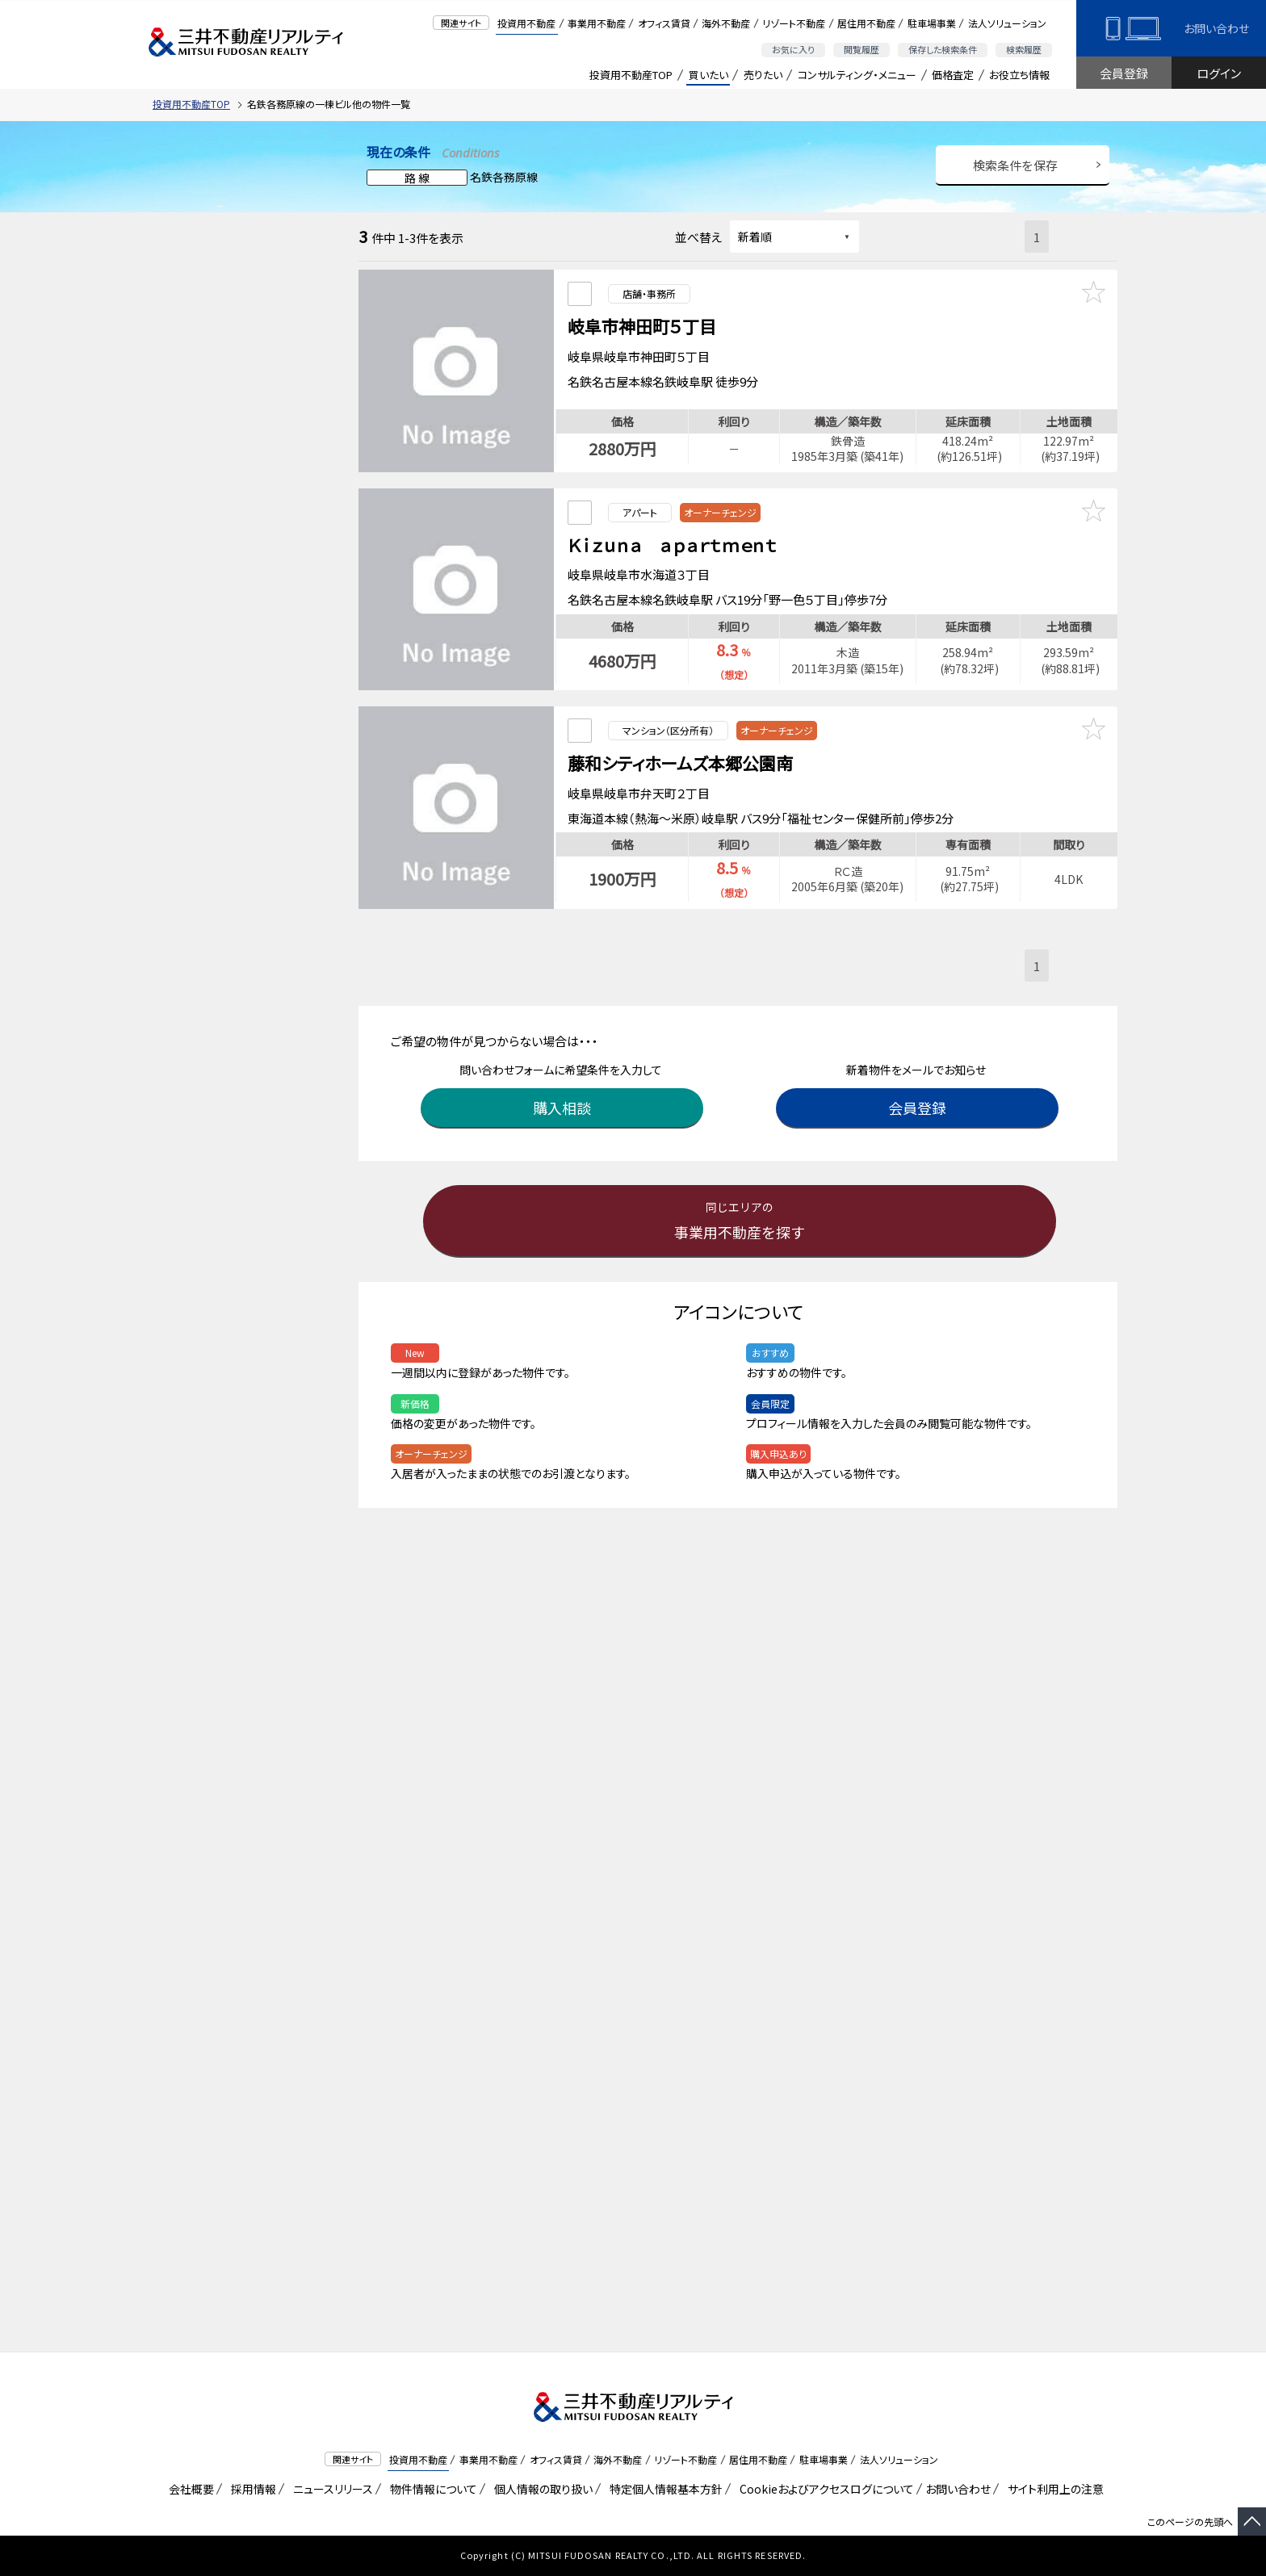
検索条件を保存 (1015, 165)
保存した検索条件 (942, 49)
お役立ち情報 (1019, 74)
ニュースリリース (330, 2489)
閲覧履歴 (861, 49)
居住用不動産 (866, 23)
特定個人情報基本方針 (663, 2489)
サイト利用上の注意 (1053, 2489)
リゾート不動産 (793, 23)
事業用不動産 (597, 23)
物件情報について (430, 2489)
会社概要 (188, 2489)
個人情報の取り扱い (540, 2489)
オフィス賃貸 (664, 23)
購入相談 (564, 1086)
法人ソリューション (1007, 23)
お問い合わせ (1216, 28)
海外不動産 (726, 23)
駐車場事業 (932, 23)
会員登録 (1124, 73)
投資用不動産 (526, 23)
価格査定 (953, 74)
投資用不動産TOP (631, 74)
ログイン (1219, 73)
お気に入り (793, 49)
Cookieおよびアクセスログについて (824, 2489)
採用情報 (250, 2489)
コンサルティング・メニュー (857, 74)
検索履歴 (1024, 49)
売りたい (763, 74)
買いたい (708, 74)
